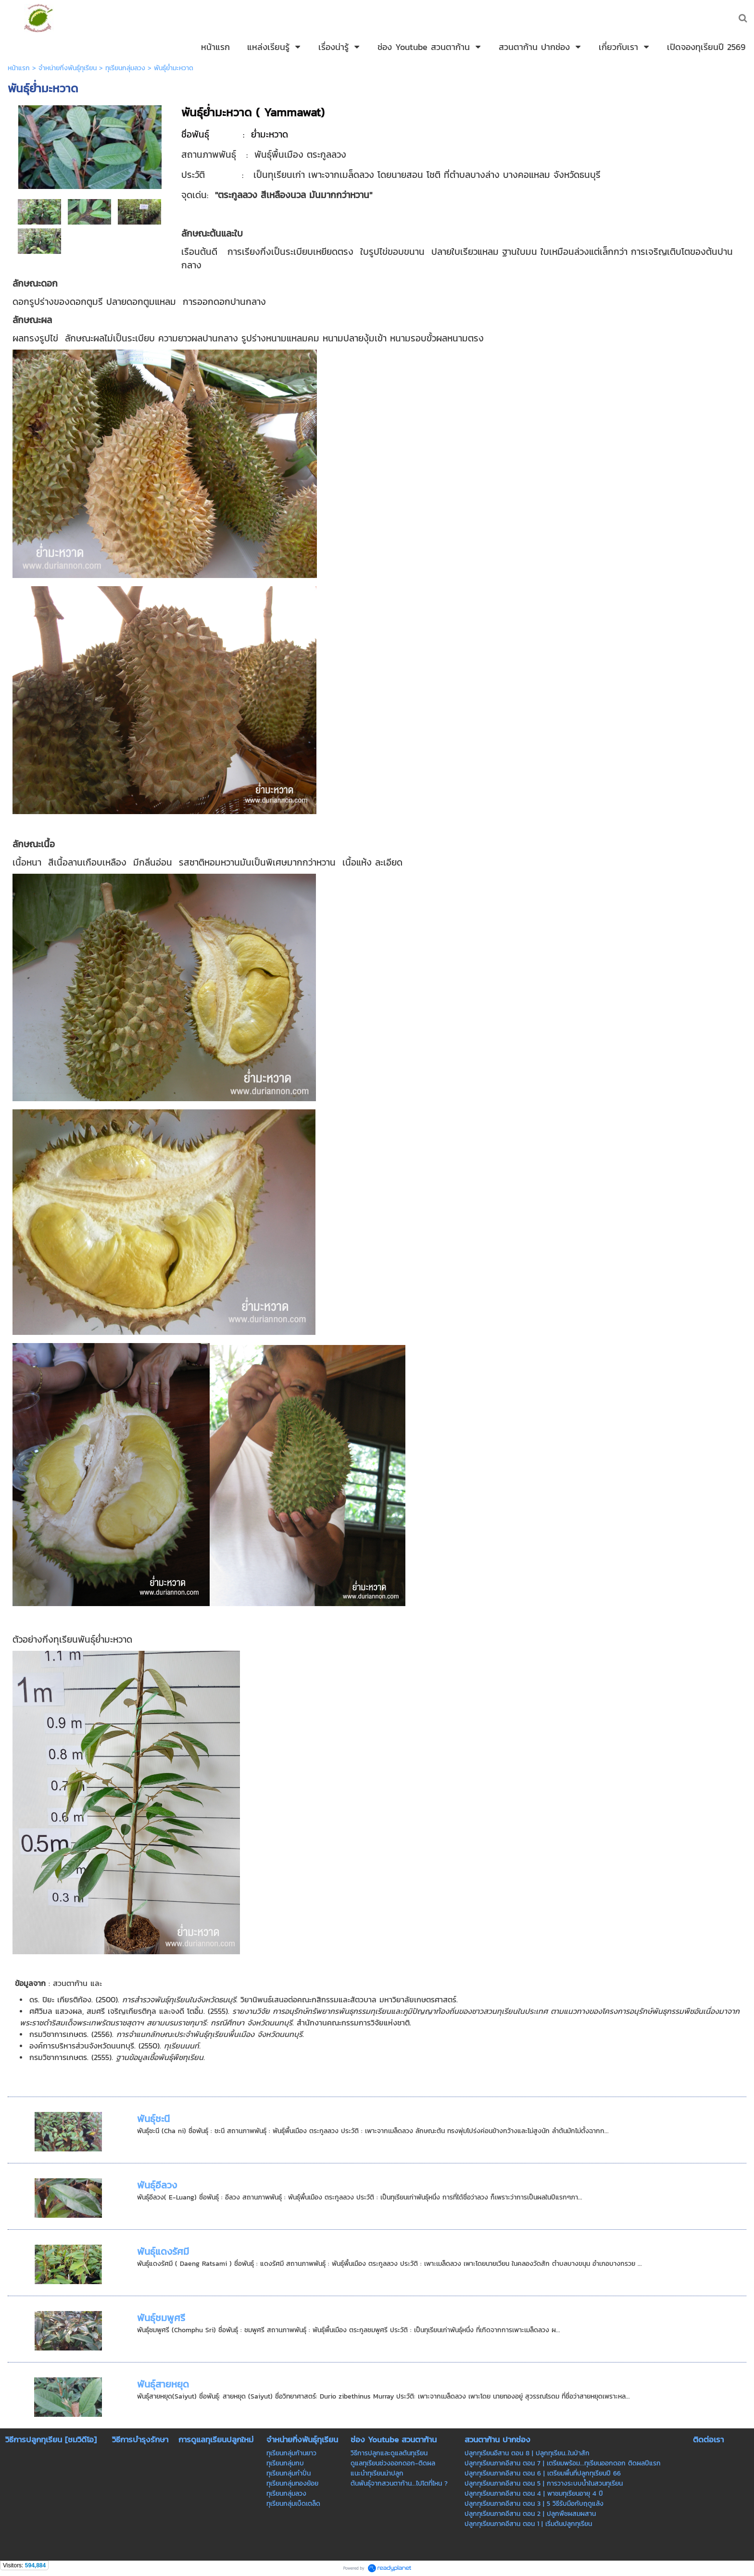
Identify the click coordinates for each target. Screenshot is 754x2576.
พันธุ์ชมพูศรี (161, 2318)
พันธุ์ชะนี (153, 2118)
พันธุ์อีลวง (157, 2185)
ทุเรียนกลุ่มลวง (125, 68)
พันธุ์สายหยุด (163, 2384)
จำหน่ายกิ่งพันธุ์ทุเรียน (67, 68)
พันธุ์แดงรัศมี (163, 2251)
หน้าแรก (19, 68)
